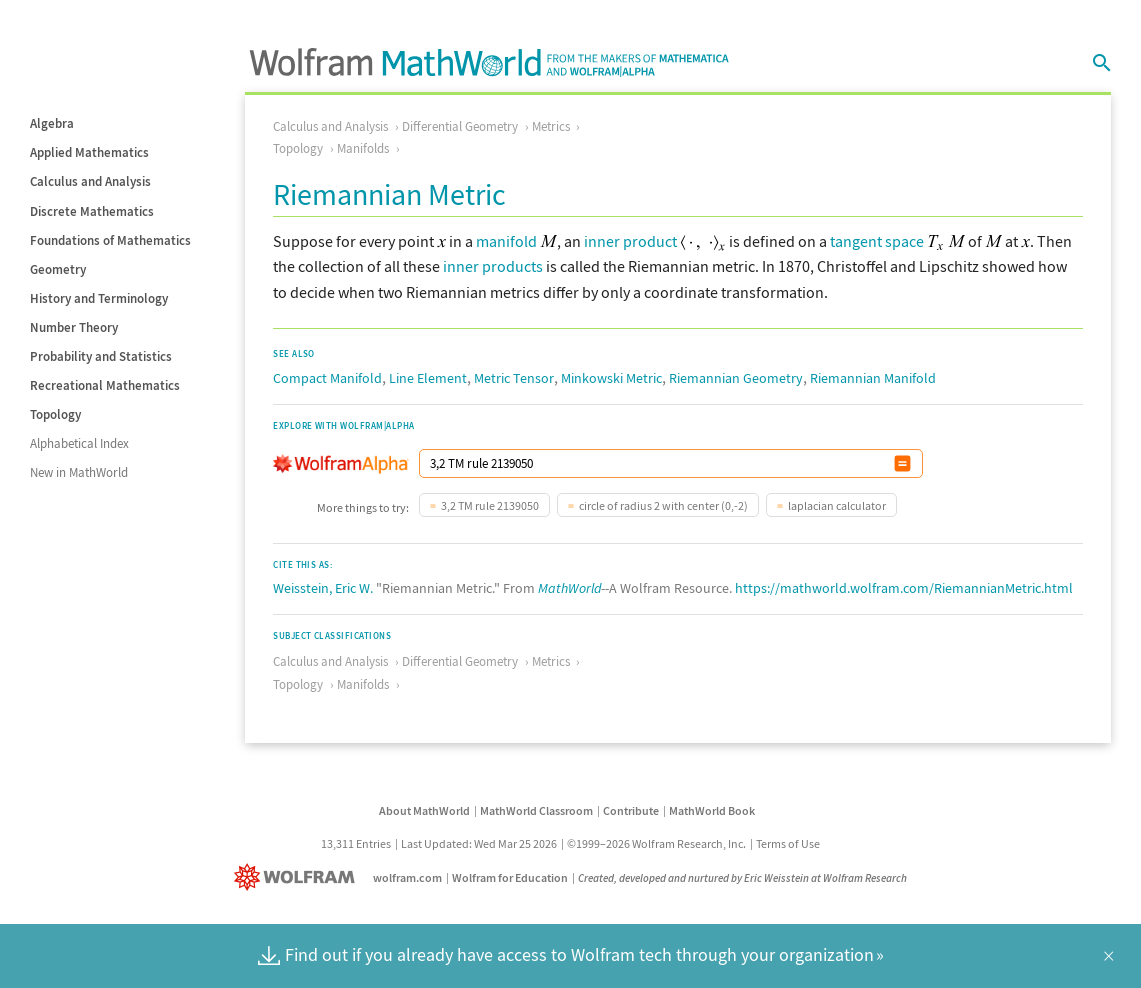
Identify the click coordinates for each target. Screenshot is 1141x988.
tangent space (877, 241)
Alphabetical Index (79, 443)
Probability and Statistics (101, 356)
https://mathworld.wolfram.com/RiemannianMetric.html (904, 588)
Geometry (58, 269)
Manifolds (363, 148)
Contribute (631, 810)
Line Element (428, 378)
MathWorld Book (712, 810)
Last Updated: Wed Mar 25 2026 (479, 843)
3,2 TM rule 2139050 (490, 505)
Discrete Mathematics (92, 211)
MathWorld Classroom (536, 810)
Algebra (52, 123)
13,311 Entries (356, 843)
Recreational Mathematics (105, 385)
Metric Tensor (514, 378)
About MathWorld (424, 810)
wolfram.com (407, 877)
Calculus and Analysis (90, 181)
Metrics (551, 126)
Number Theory (74, 327)
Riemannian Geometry (736, 378)
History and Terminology (99, 298)
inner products (493, 266)
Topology (55, 414)
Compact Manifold (327, 378)
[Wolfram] (298, 877)
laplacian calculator (837, 505)
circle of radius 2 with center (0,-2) (663, 505)
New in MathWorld (79, 472)
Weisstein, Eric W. (323, 588)
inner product (630, 241)
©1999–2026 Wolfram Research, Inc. (656, 843)
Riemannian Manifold (873, 378)
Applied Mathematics (89, 152)
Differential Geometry (460, 126)
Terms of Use (788, 843)
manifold (506, 241)
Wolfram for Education (510, 877)
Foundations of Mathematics (110, 240)
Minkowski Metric (611, 378)
